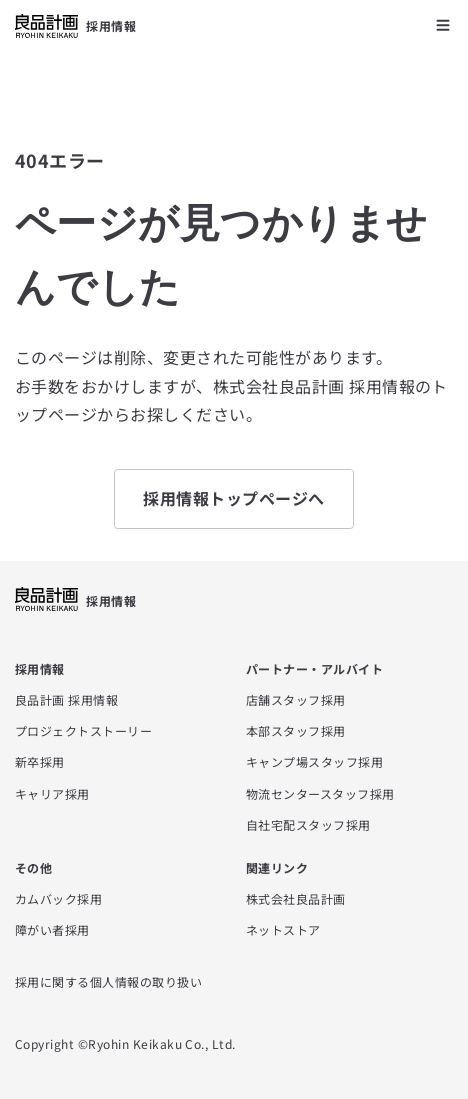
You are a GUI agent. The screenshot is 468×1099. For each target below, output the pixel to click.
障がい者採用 (52, 929)
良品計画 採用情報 (66, 699)
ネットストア (283, 929)
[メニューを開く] (443, 25)
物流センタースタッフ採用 (320, 793)
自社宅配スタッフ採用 (308, 824)
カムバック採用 (58, 898)
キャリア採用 (52, 793)
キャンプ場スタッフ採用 (314, 761)
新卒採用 (40, 761)
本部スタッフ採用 (296, 730)
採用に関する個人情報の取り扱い (108, 982)
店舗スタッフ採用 (296, 699)
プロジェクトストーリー (83, 730)
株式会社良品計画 (296, 898)
